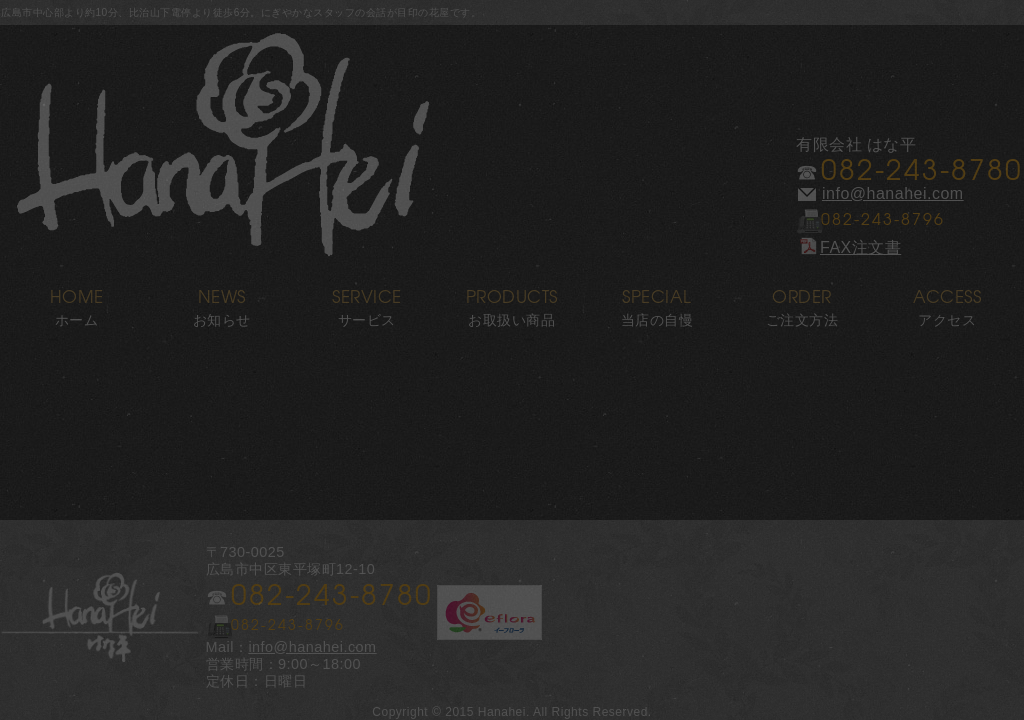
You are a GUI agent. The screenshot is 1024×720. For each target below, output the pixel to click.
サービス (366, 301)
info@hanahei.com (893, 193)
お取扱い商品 (511, 301)
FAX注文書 (848, 247)
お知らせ (221, 301)
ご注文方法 (802, 301)
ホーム (76, 301)
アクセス (947, 301)
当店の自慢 (657, 301)
